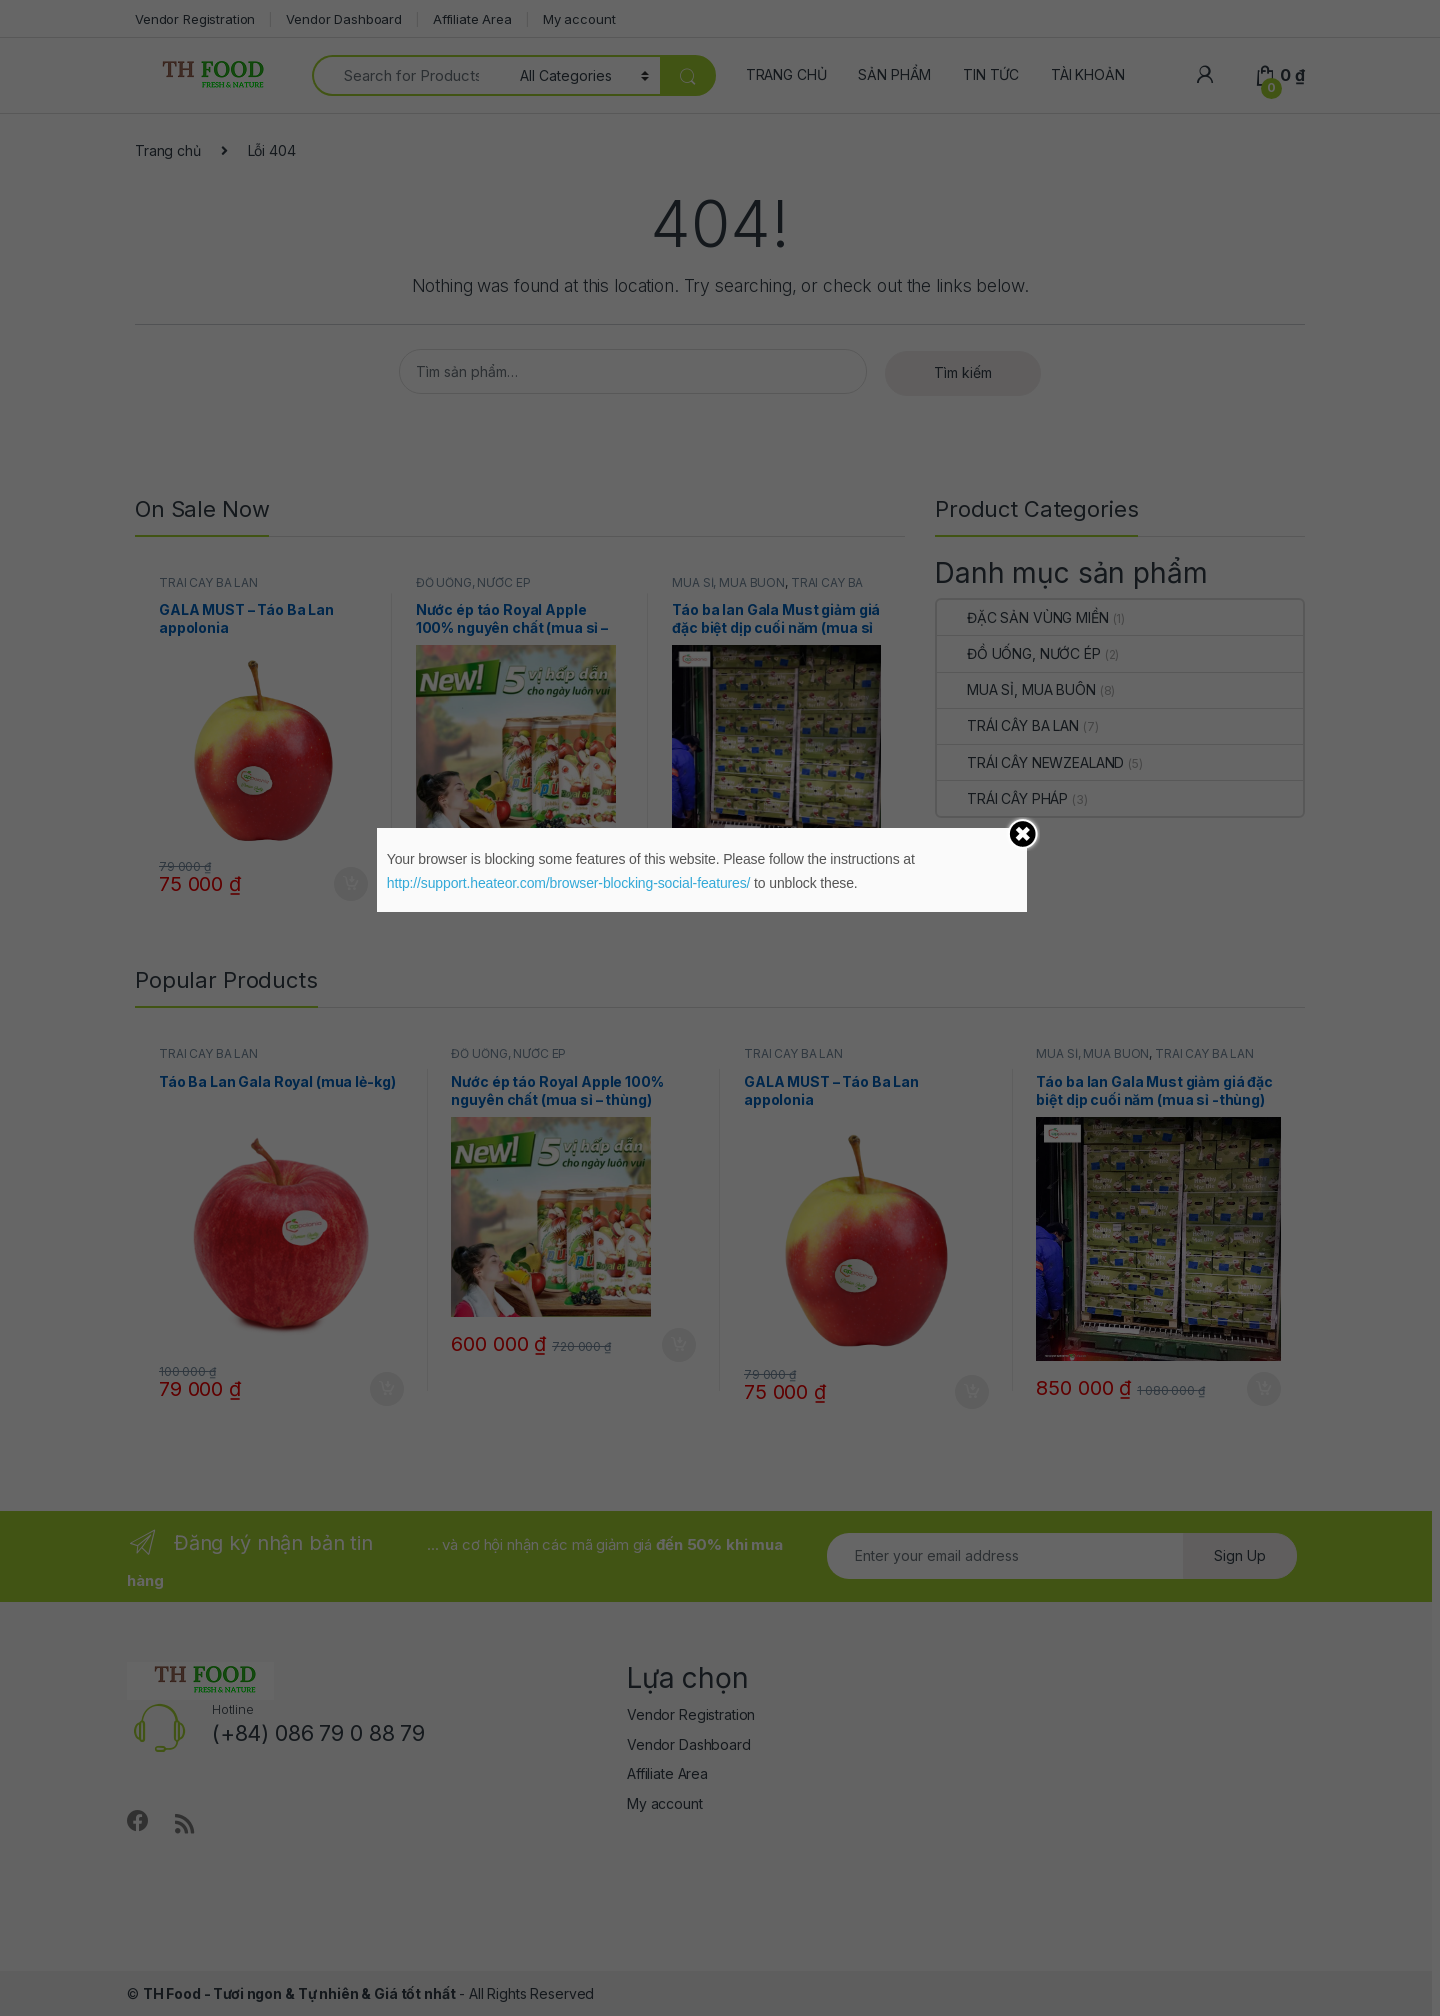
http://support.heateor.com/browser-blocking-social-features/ (569, 883)
